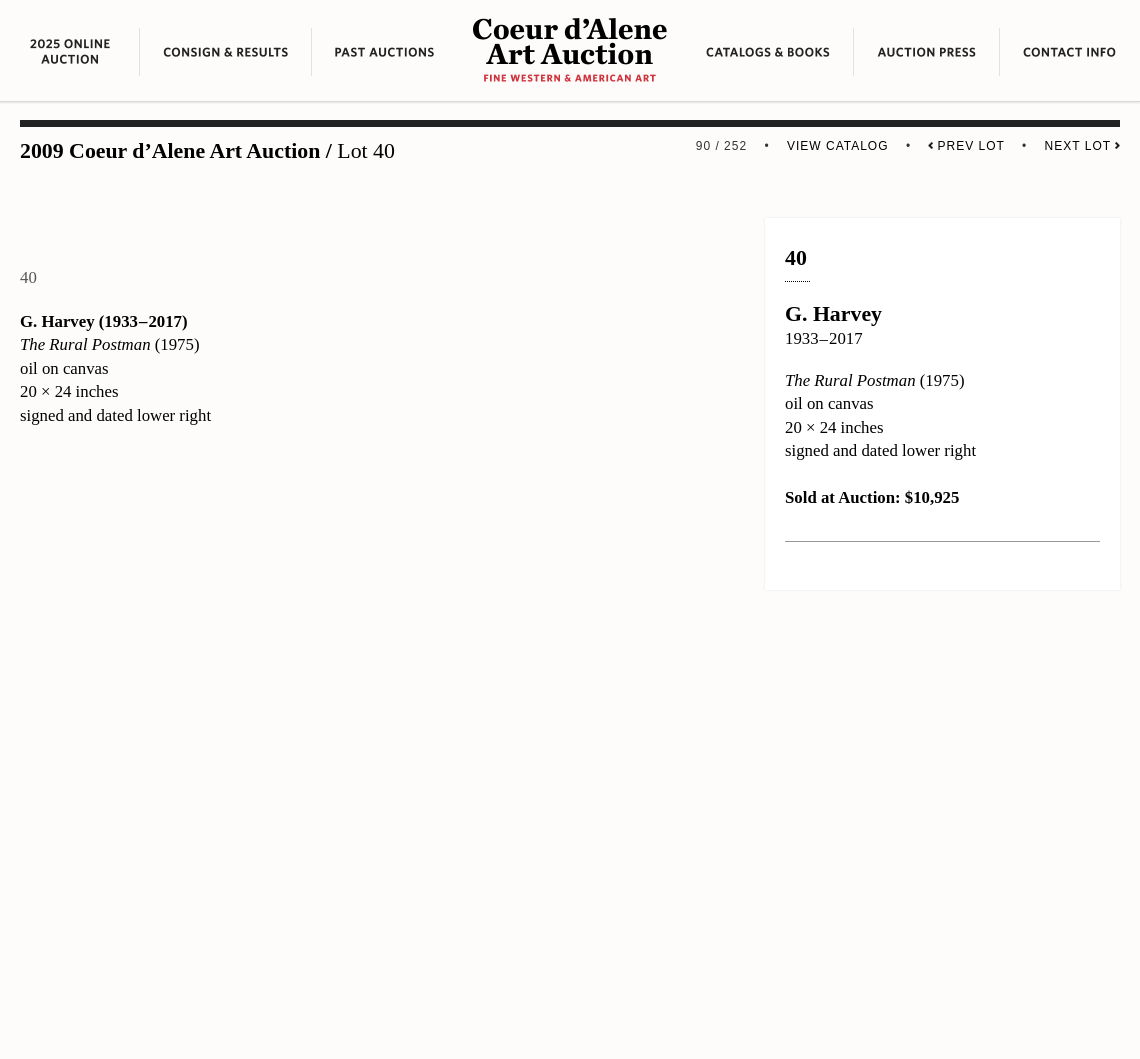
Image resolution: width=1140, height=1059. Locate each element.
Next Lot (1082, 146)
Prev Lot (966, 146)
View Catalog (838, 146)
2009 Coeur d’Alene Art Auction (170, 151)
